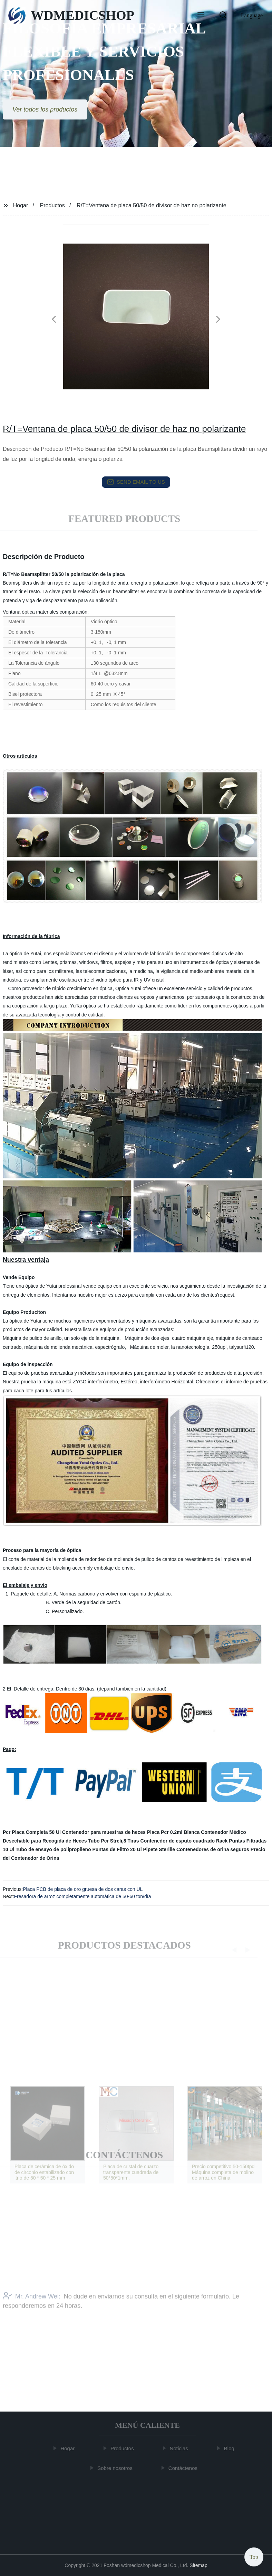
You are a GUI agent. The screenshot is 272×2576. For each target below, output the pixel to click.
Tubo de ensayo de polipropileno (53, 1849)
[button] (201, 15)
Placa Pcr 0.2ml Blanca (173, 1832)
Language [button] (252, 15)
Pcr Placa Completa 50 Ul (32, 1832)
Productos (52, 205)
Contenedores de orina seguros (212, 1849)
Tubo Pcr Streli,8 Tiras (113, 1841)
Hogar (20, 205)
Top (254, 2555)
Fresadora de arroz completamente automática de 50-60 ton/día (82, 1896)
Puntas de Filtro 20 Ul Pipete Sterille (133, 1849)
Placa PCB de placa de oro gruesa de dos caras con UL (83, 1889)
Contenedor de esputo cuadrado (177, 1841)
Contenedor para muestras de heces (104, 1832)
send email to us (136, 482)
